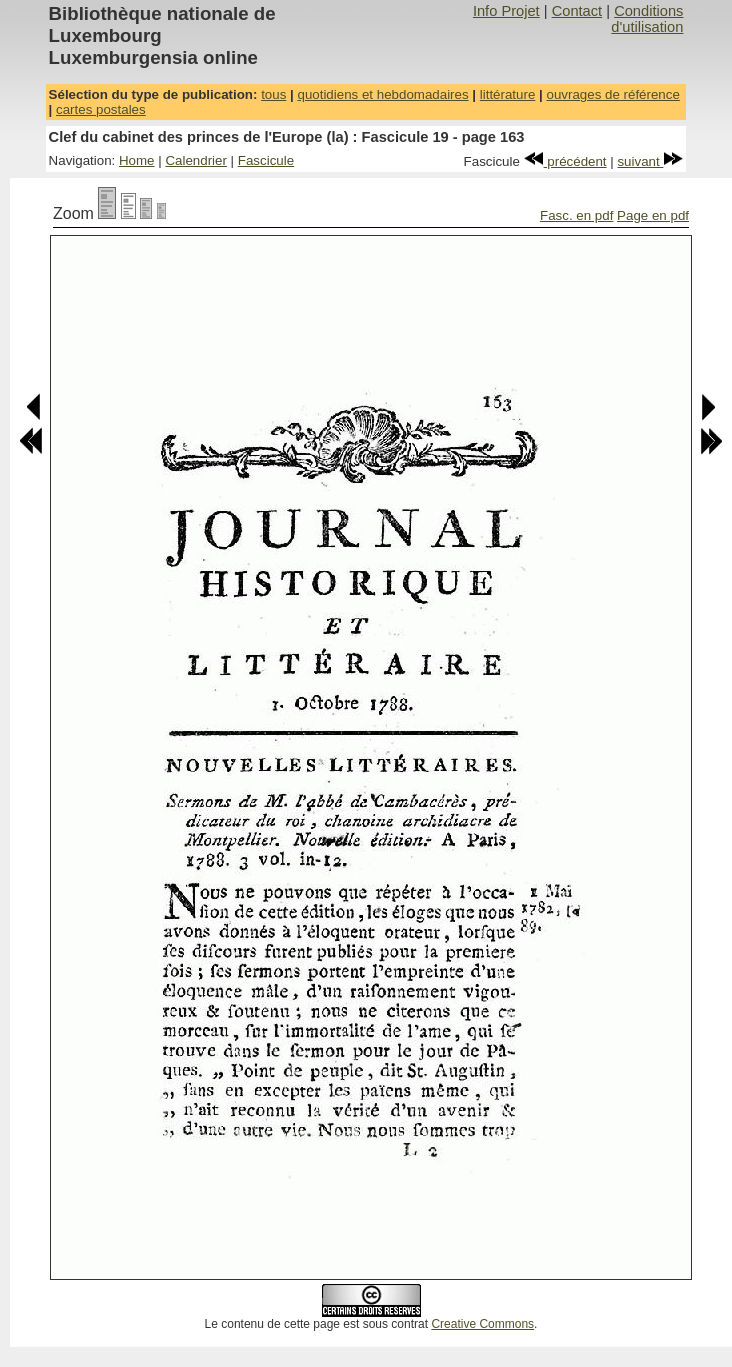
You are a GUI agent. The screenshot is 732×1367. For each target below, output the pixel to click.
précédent (565, 161)
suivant (650, 161)
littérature (508, 94)
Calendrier (196, 160)
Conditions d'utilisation (647, 19)
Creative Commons (482, 1324)
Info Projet (506, 11)
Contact (577, 11)
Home (137, 160)
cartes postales (101, 109)
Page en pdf (653, 215)
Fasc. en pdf (576, 215)
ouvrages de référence (612, 94)
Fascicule (266, 160)
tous (273, 94)
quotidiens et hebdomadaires (382, 94)
